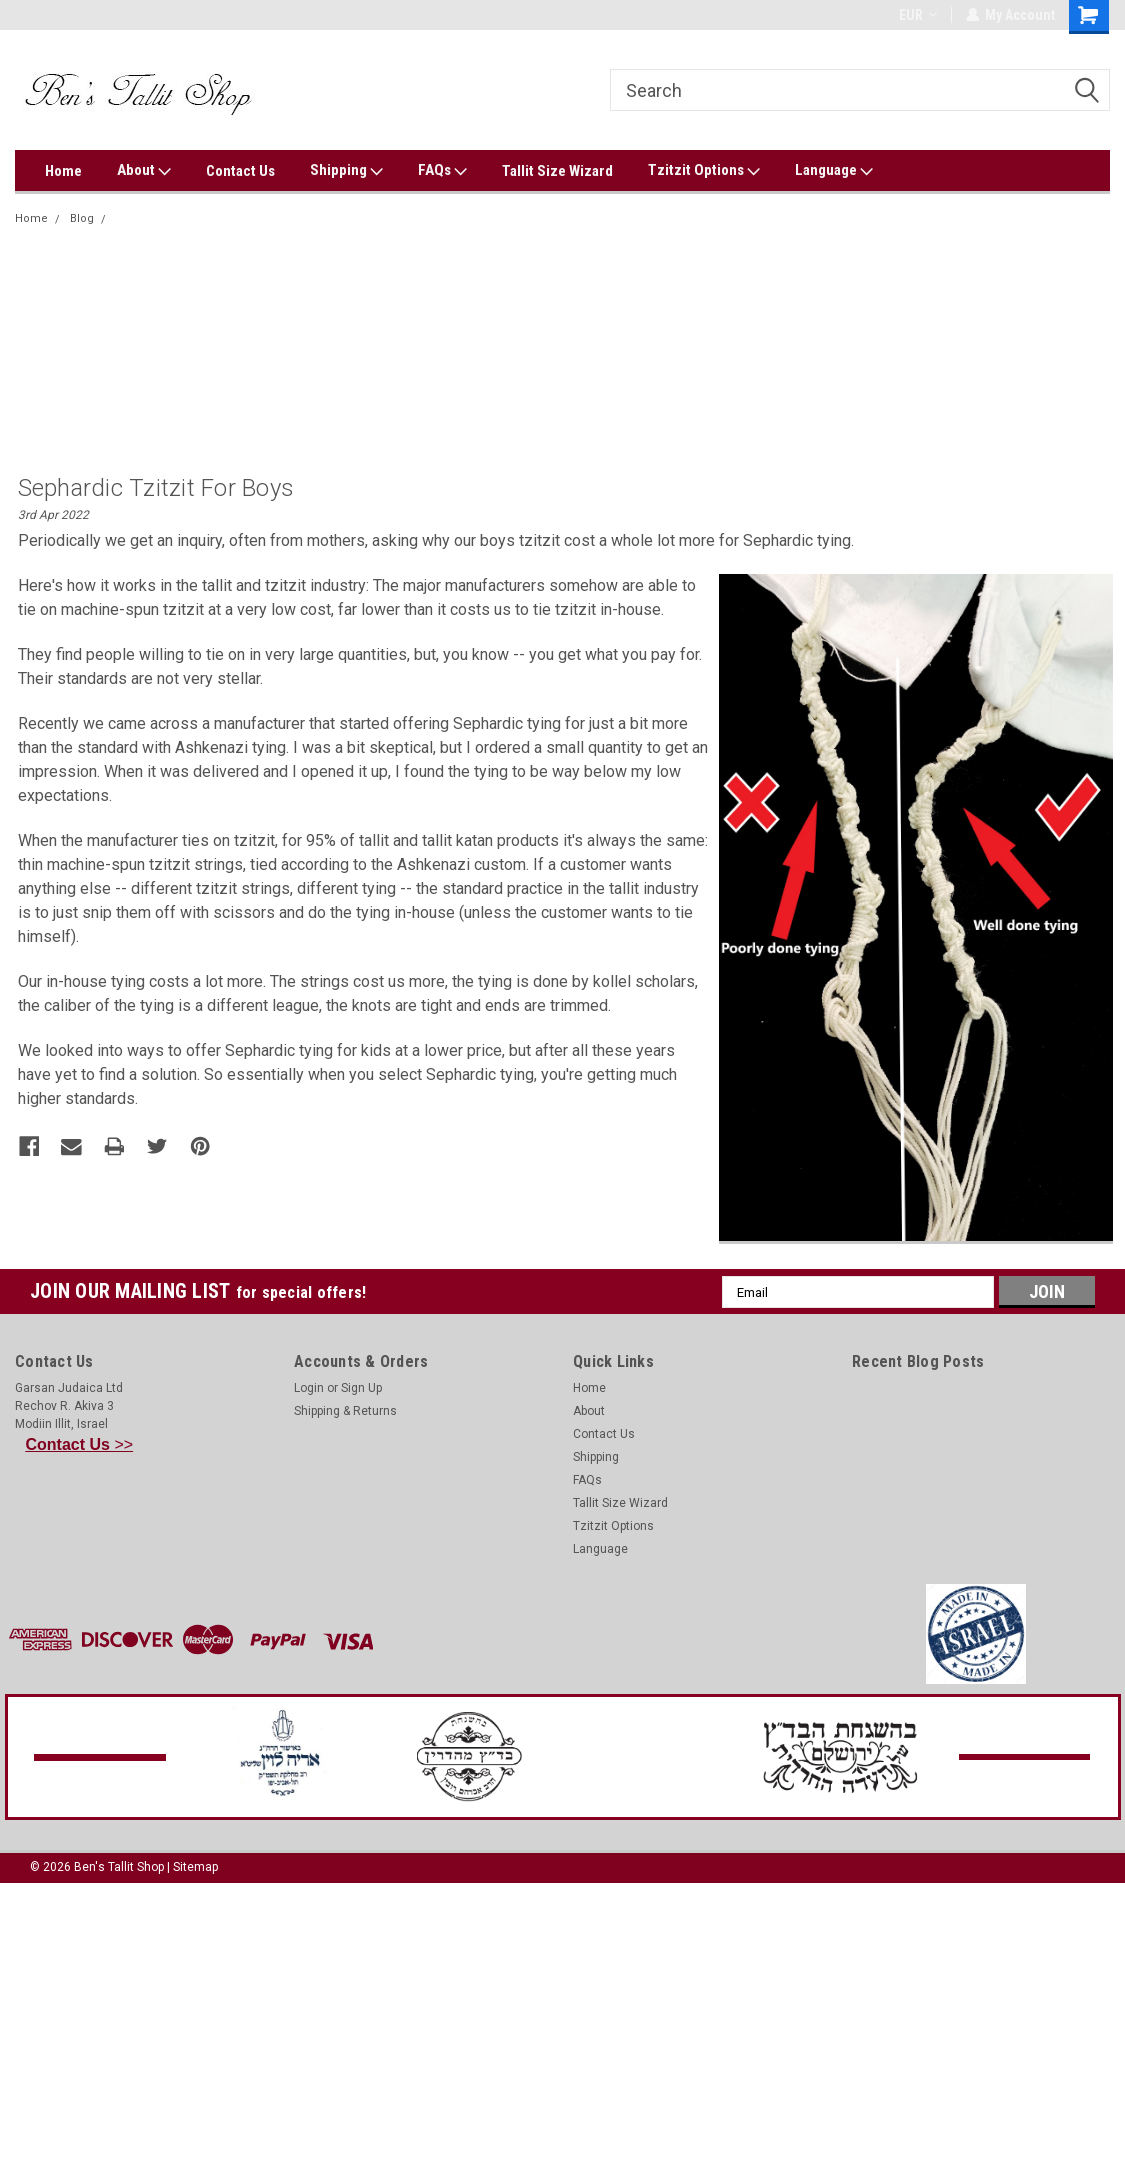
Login (309, 1388)
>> (80, 1444)
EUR (917, 15)
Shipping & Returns (345, 1411)
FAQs (442, 171)
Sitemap (195, 1867)
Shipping (346, 171)
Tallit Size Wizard (557, 171)
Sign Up (361, 1388)
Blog (82, 218)
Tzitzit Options (704, 171)
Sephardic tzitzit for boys (181, 218)
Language (834, 171)
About (144, 171)
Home (63, 171)
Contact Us (240, 171)
